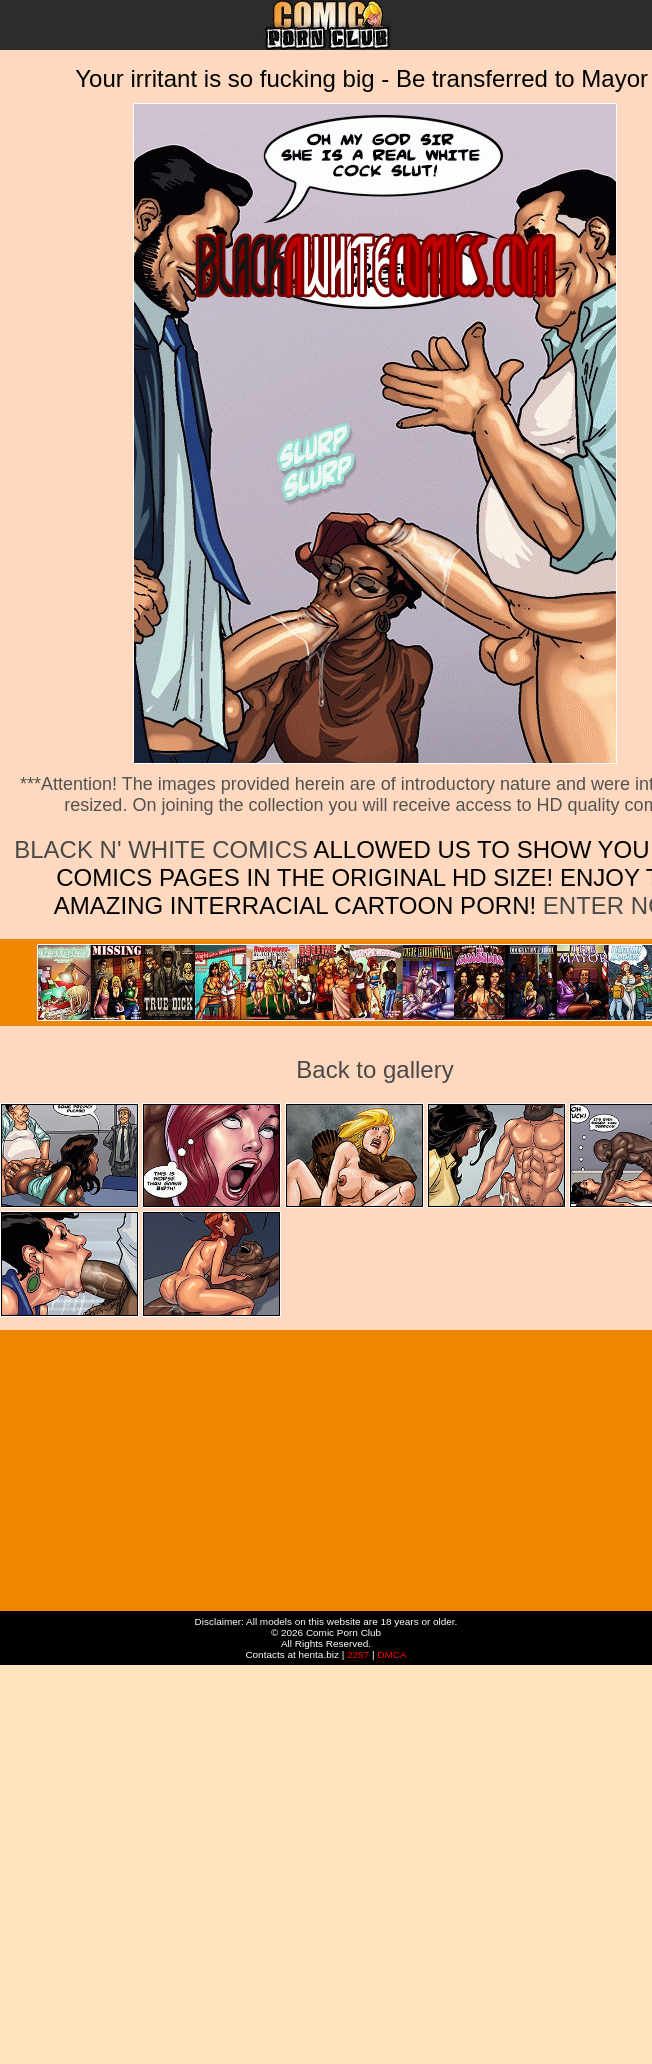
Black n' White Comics (161, 849)
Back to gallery (374, 1069)
